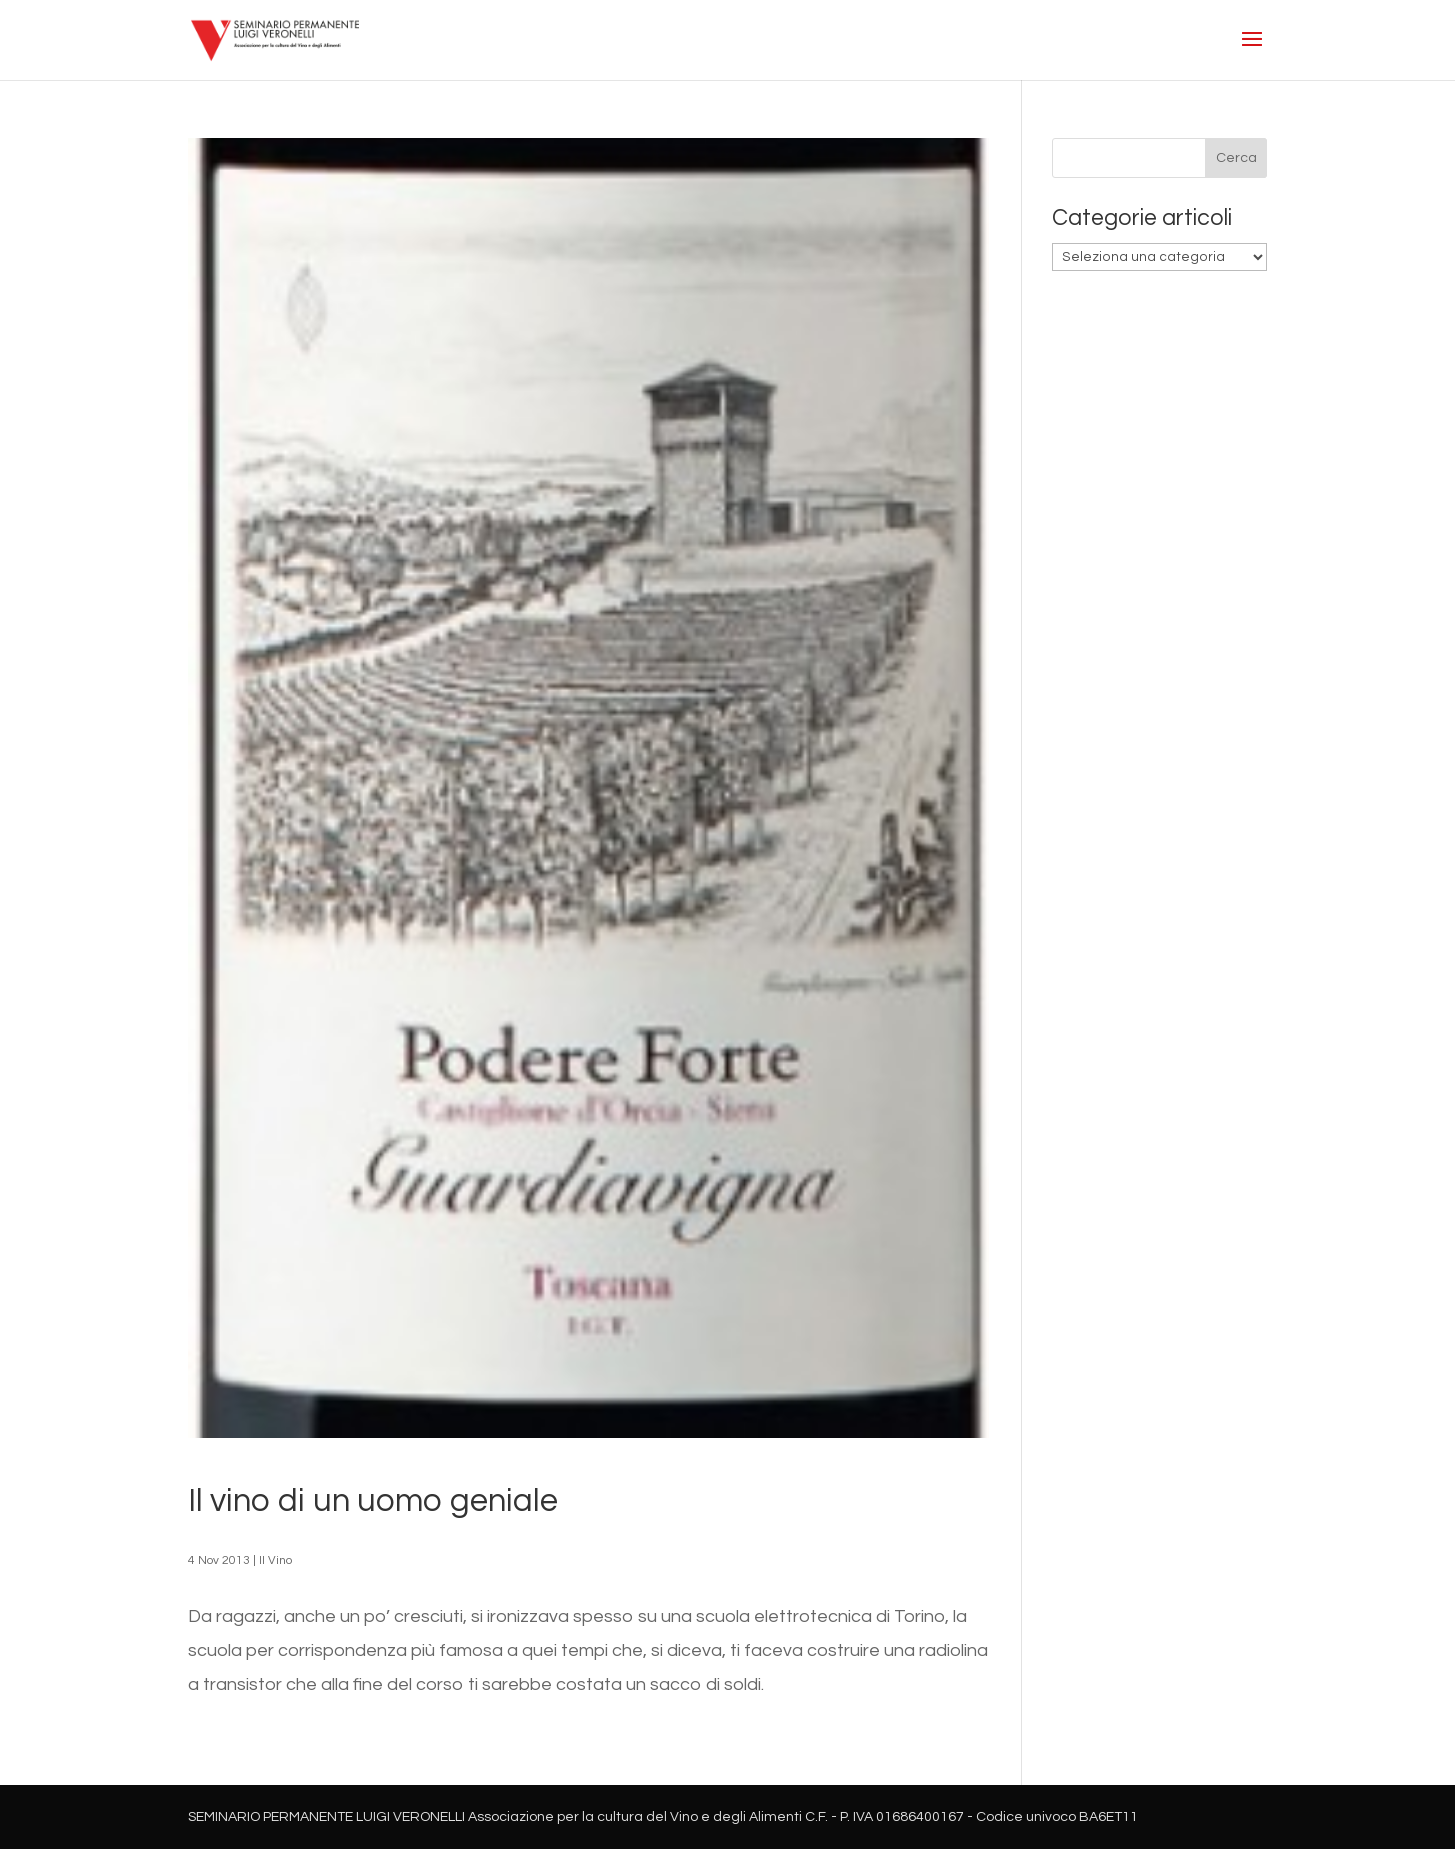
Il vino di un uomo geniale (373, 1501)
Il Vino (275, 1560)
